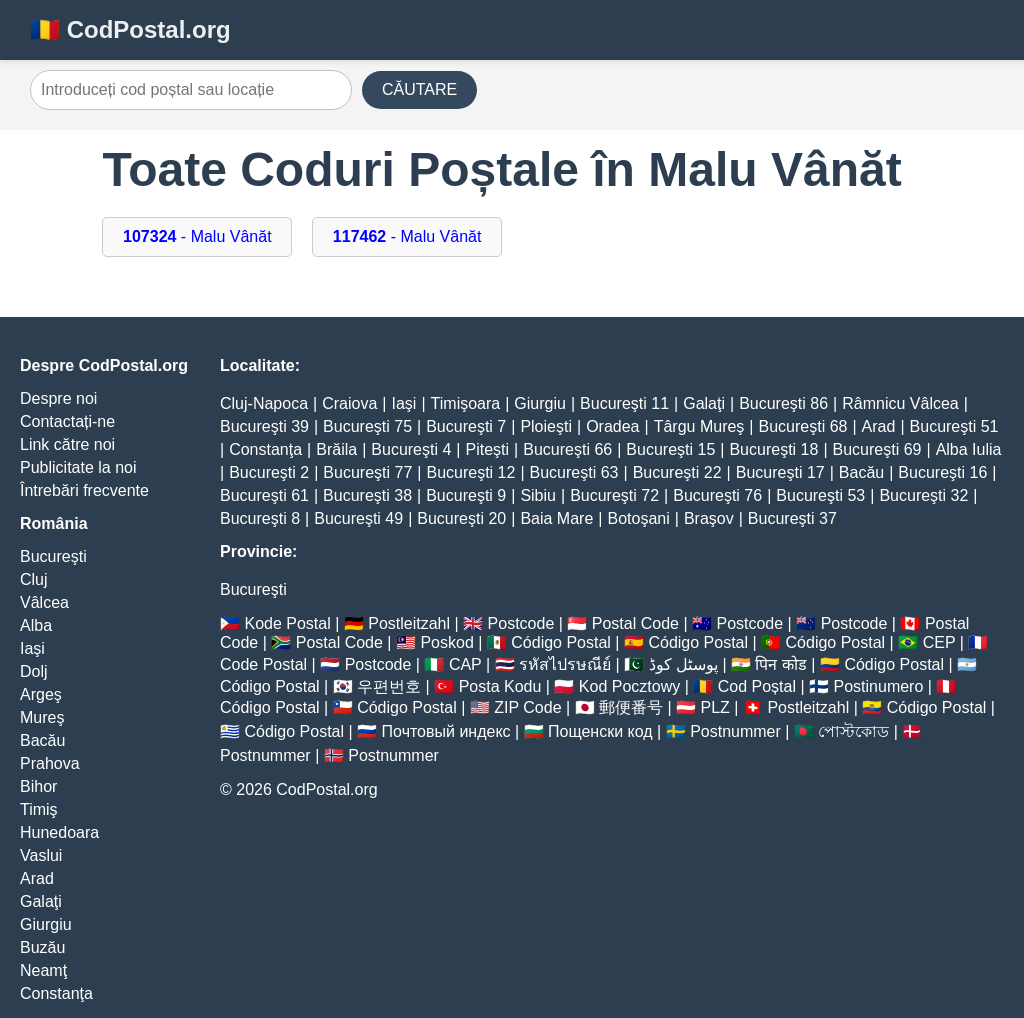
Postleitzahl (409, 623)
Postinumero (879, 686)
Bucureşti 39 (264, 426)
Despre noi (58, 398)
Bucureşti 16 (942, 472)
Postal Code (635, 623)
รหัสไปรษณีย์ (565, 664)
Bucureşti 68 (803, 426)
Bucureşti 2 (269, 472)
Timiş (39, 809)
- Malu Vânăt (197, 236)
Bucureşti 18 (773, 449)
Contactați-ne (67, 421)
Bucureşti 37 (792, 518)
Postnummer (735, 731)
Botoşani (638, 518)
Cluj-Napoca (264, 403)
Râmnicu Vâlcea (900, 403)
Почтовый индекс (446, 731)
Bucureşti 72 (614, 495)
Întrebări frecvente (84, 490)
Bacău (42, 740)
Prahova (50, 763)
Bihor (38, 786)
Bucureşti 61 (264, 495)
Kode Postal (287, 623)
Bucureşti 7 (466, 426)
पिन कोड (780, 664)
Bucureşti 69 (877, 449)
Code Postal (263, 664)
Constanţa (56, 993)
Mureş (42, 717)
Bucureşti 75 (367, 426)
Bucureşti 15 (670, 449)
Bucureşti (53, 556)
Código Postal (561, 642)
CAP (465, 664)
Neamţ (43, 970)
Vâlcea (44, 602)
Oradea (612, 426)
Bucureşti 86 (783, 403)
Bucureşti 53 (820, 495)
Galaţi (41, 901)
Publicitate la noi (78, 467)
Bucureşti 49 (358, 518)
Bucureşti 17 (780, 472)
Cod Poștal (757, 686)
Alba (36, 625)
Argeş (41, 694)
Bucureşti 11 (624, 403)
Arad (37, 878)
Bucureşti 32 (923, 495)
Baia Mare (556, 518)
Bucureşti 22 (677, 472)
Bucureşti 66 (567, 449)
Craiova (349, 403)
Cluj (34, 579)
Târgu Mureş (699, 426)
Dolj (34, 671)
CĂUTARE (419, 89)
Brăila (336, 449)
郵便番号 (631, 707)
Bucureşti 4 (411, 449)
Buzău (42, 947)
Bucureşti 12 (470, 472)
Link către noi (67, 444)
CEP (939, 642)
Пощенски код (600, 731)
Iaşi (32, 648)
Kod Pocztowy (629, 686)
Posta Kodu (500, 686)
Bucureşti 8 (260, 518)
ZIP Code (527, 707)
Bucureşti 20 (461, 518)
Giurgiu (46, 924)
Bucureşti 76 (717, 495)
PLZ (715, 707)
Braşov (709, 518)
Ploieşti (546, 426)
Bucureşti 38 (367, 495)
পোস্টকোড (853, 731)
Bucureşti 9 (466, 495)
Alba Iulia (969, 449)
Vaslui (41, 855)
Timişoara (466, 403)
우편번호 (389, 686)
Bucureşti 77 (367, 472)
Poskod (446, 642)
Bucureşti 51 (954, 426)
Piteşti (488, 449)
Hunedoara (59, 832)
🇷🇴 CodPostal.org (130, 29)
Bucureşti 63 (574, 472)
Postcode (521, 623)
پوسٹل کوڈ (683, 664)
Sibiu (538, 495)
